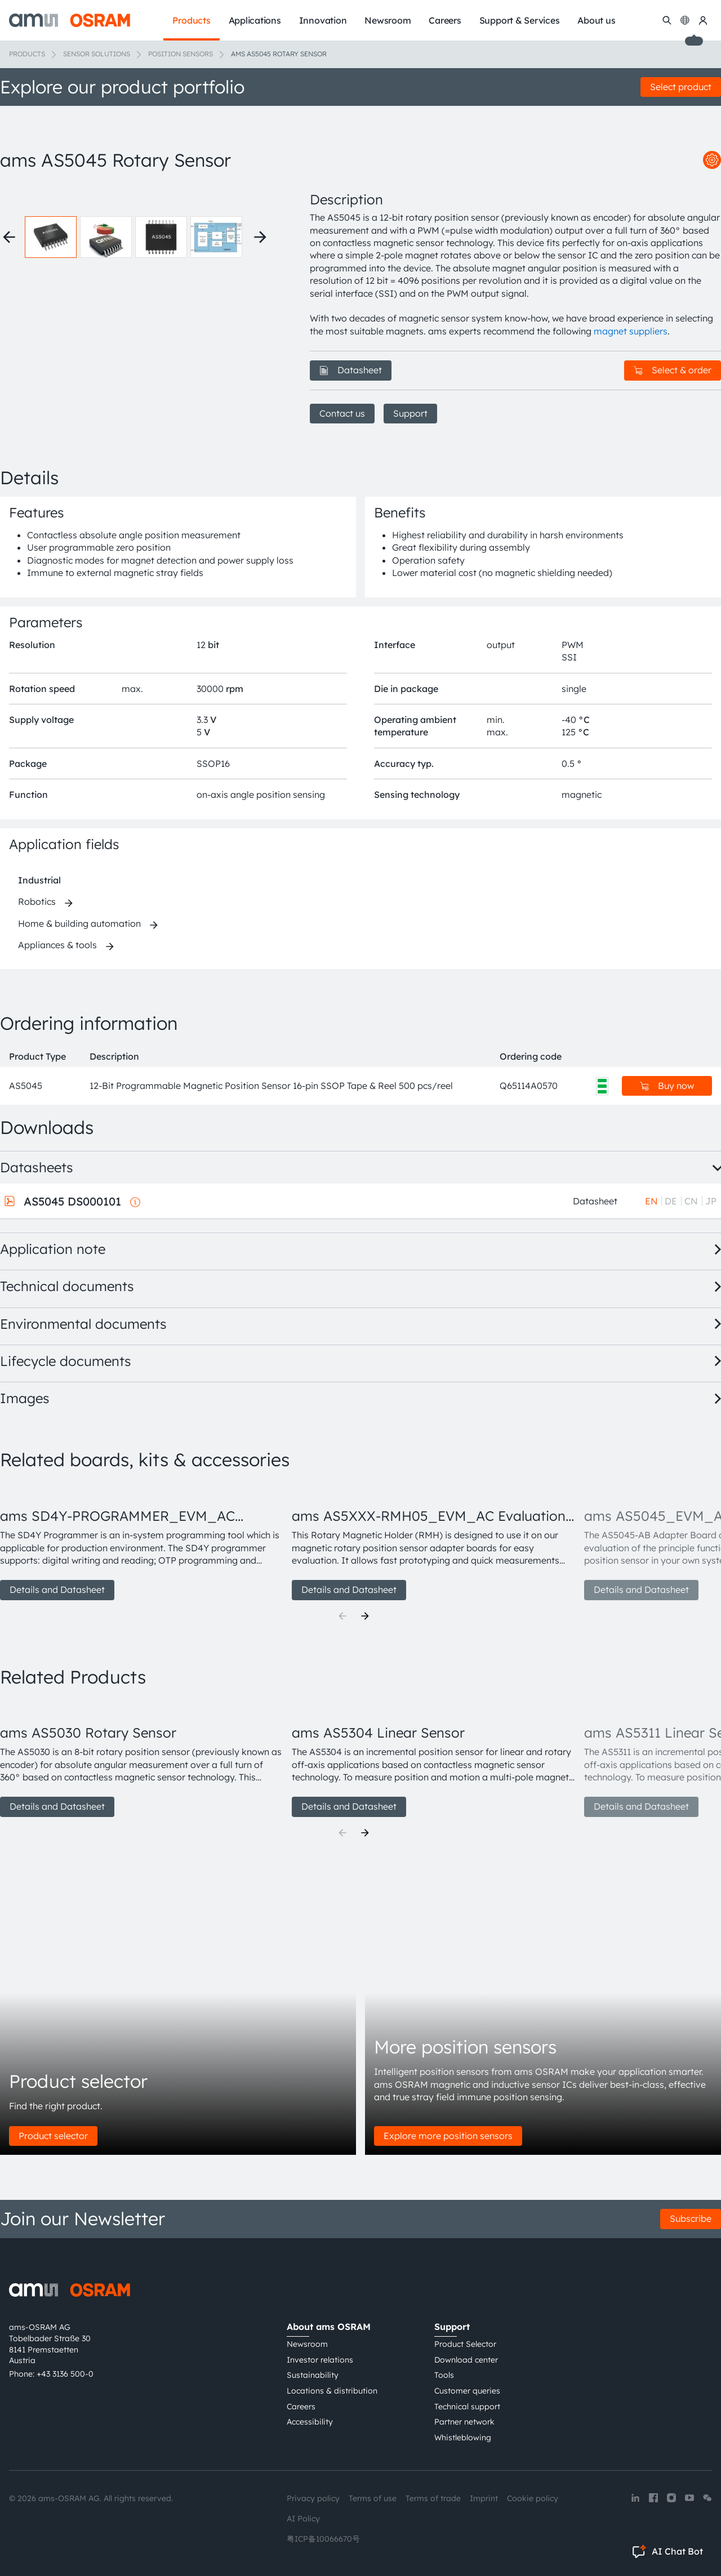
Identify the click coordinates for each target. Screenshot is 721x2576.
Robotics (37, 901)
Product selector (53, 2135)
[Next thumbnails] (260, 237)
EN (651, 1201)
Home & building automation (79, 923)
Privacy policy (313, 2498)
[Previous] (342, 1616)
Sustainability (313, 2375)
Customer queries (467, 2391)
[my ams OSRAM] (703, 20)
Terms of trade (433, 2498)
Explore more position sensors (448, 2135)
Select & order (672, 370)
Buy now (667, 1085)
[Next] (365, 1616)
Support (410, 413)
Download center (466, 2360)
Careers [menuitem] (445, 20)
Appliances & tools (57, 944)
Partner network (464, 2422)
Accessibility (310, 2422)
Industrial (39, 880)
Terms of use (373, 2498)
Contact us (342, 413)
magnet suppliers (630, 331)
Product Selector (465, 2344)
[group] (141, 1541)
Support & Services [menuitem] (519, 20)
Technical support (467, 2406)
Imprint (484, 2498)
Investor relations (320, 2360)
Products (27, 54)
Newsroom (307, 2344)
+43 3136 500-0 (65, 2374)
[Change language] (685, 20)
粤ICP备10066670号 (323, 2539)
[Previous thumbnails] (9, 237)
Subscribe (690, 2218)
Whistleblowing (462, 2437)
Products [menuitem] (191, 20)
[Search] (667, 20)
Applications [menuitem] (255, 20)
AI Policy (303, 2519)
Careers (301, 2406)
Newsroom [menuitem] (387, 20)
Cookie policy (532, 2498)
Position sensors (180, 54)
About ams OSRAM (329, 2326)
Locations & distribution (332, 2391)
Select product (680, 86)
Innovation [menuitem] (323, 20)
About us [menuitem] (596, 20)
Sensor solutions (96, 54)
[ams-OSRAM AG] (69, 20)
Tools (444, 2375)
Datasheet (350, 370)
